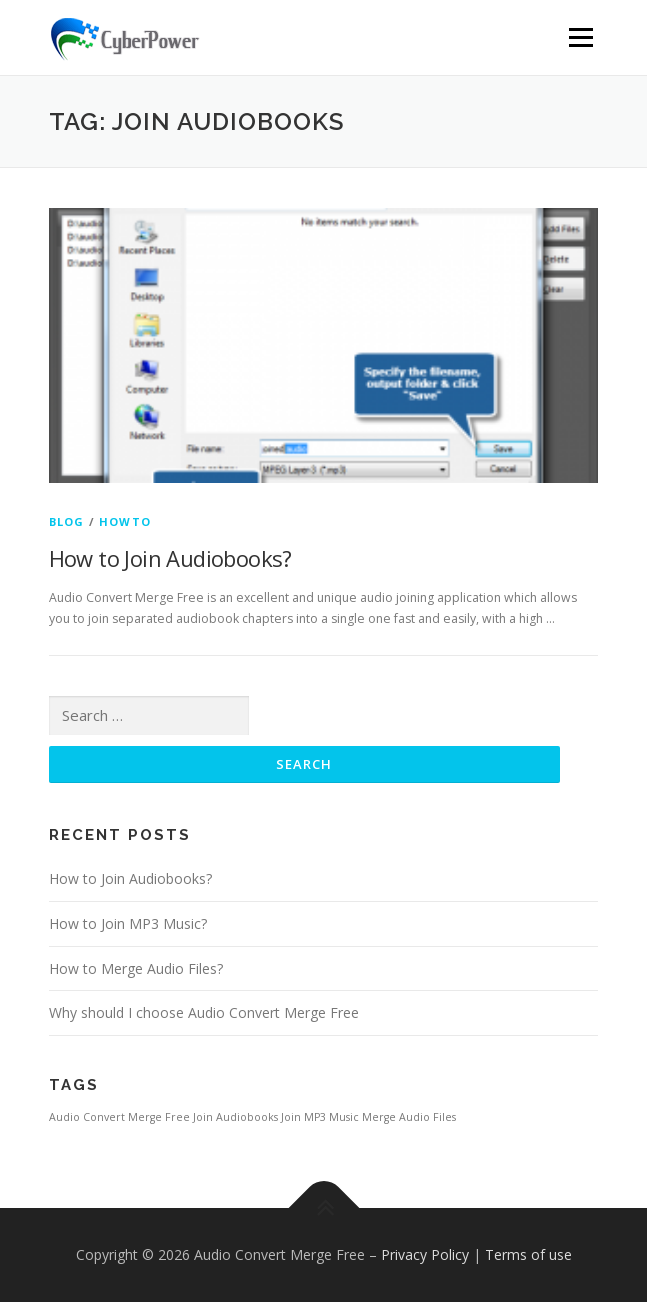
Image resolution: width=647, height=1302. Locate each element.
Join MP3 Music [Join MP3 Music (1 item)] (320, 1117)
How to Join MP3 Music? (128, 923)
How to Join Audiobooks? (170, 558)
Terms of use (528, 1254)
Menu (579, 37)
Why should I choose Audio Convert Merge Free (204, 1012)
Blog (67, 521)
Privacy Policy (425, 1254)
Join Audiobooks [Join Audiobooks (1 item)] (235, 1117)
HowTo (125, 521)
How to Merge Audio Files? (136, 968)
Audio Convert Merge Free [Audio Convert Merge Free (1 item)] (119, 1117)
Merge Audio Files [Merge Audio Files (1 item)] (409, 1117)
